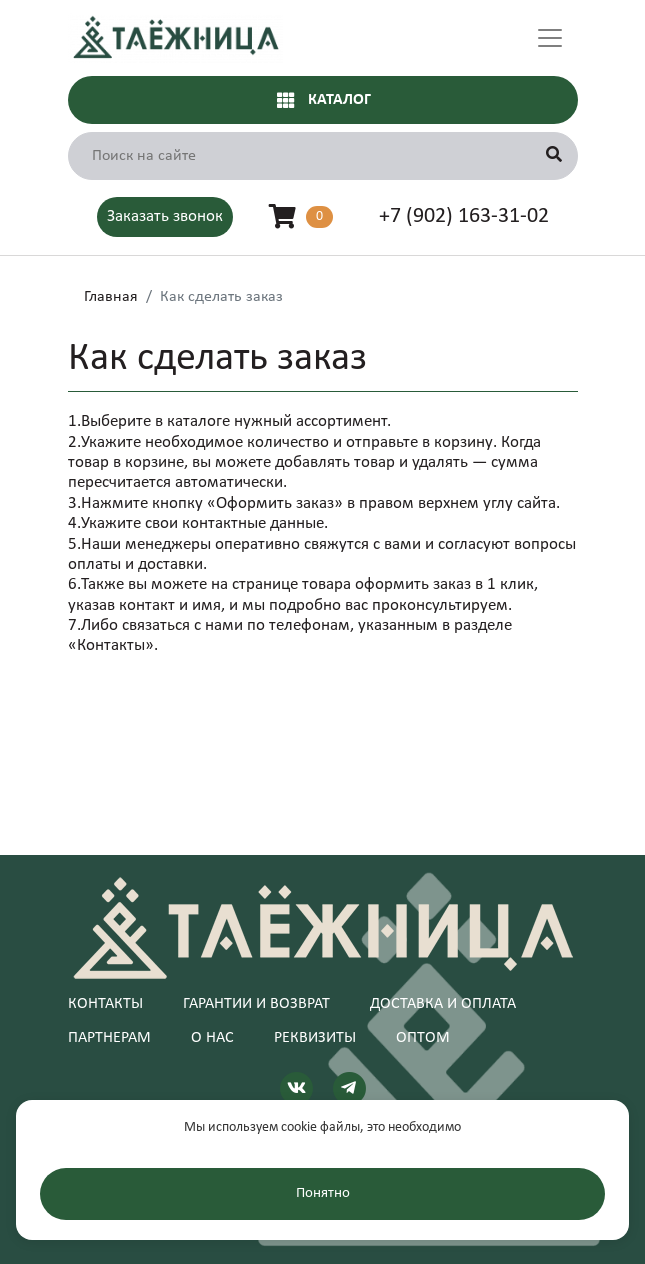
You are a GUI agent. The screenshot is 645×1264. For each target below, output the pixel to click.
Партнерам (109, 1038)
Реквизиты (315, 1038)
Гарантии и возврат (256, 1004)
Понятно (323, 1193)
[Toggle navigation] (550, 38)
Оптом (423, 1038)
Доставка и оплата (443, 1004)
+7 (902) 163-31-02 (464, 216)
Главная (111, 297)
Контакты (105, 1004)
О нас (212, 1038)
